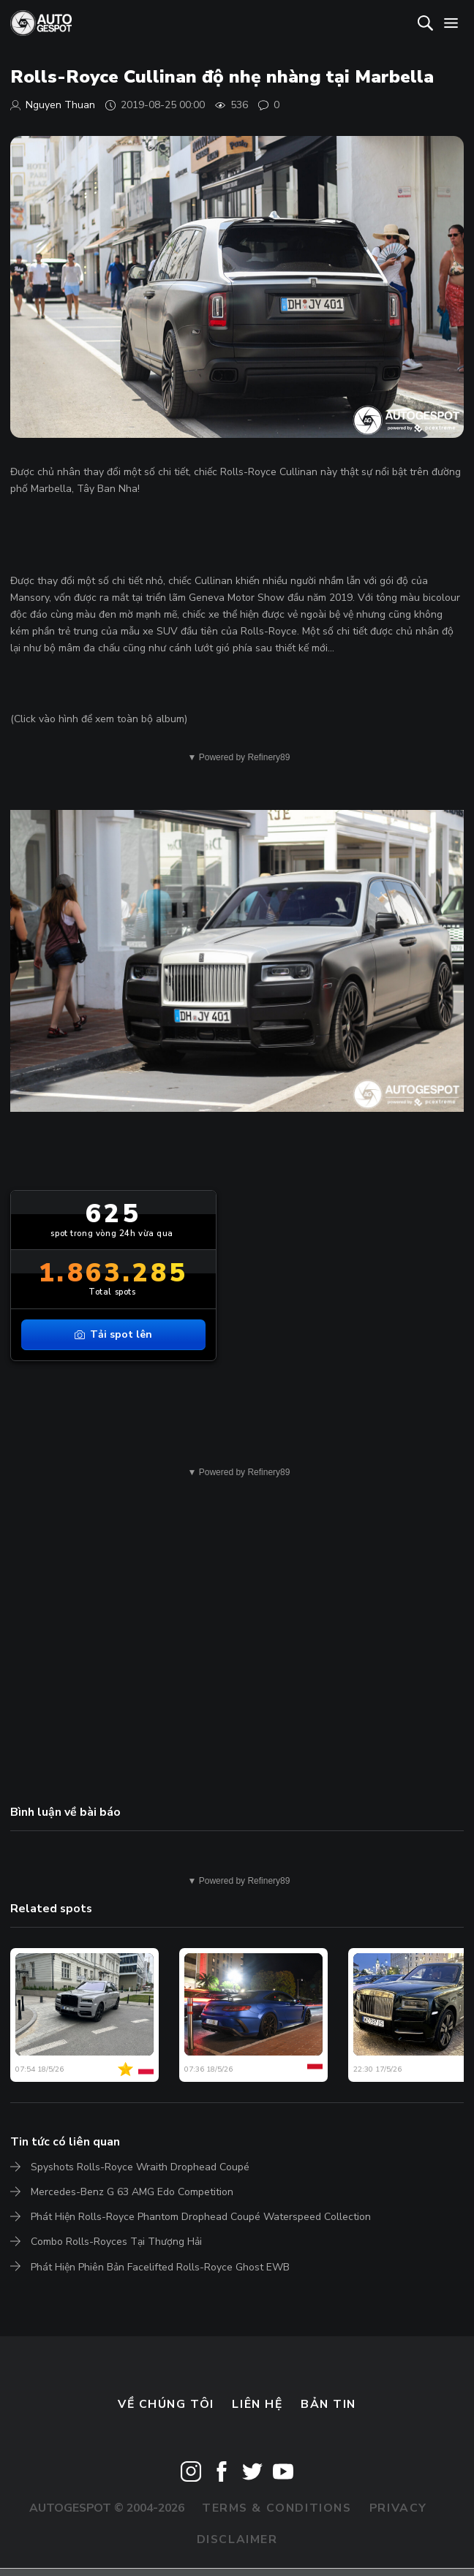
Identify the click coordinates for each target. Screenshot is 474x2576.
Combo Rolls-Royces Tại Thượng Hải (116, 2242)
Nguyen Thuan (60, 105)
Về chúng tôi (166, 2404)
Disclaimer (237, 2539)
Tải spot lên (113, 1334)
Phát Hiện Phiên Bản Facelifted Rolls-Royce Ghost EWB (160, 2267)
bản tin (328, 2404)
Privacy (398, 2508)
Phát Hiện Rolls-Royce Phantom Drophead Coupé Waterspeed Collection (201, 2217)
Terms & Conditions (276, 2508)
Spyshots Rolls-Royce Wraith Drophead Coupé (140, 2167)
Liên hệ (257, 2404)
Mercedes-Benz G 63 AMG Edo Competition (132, 2192)
